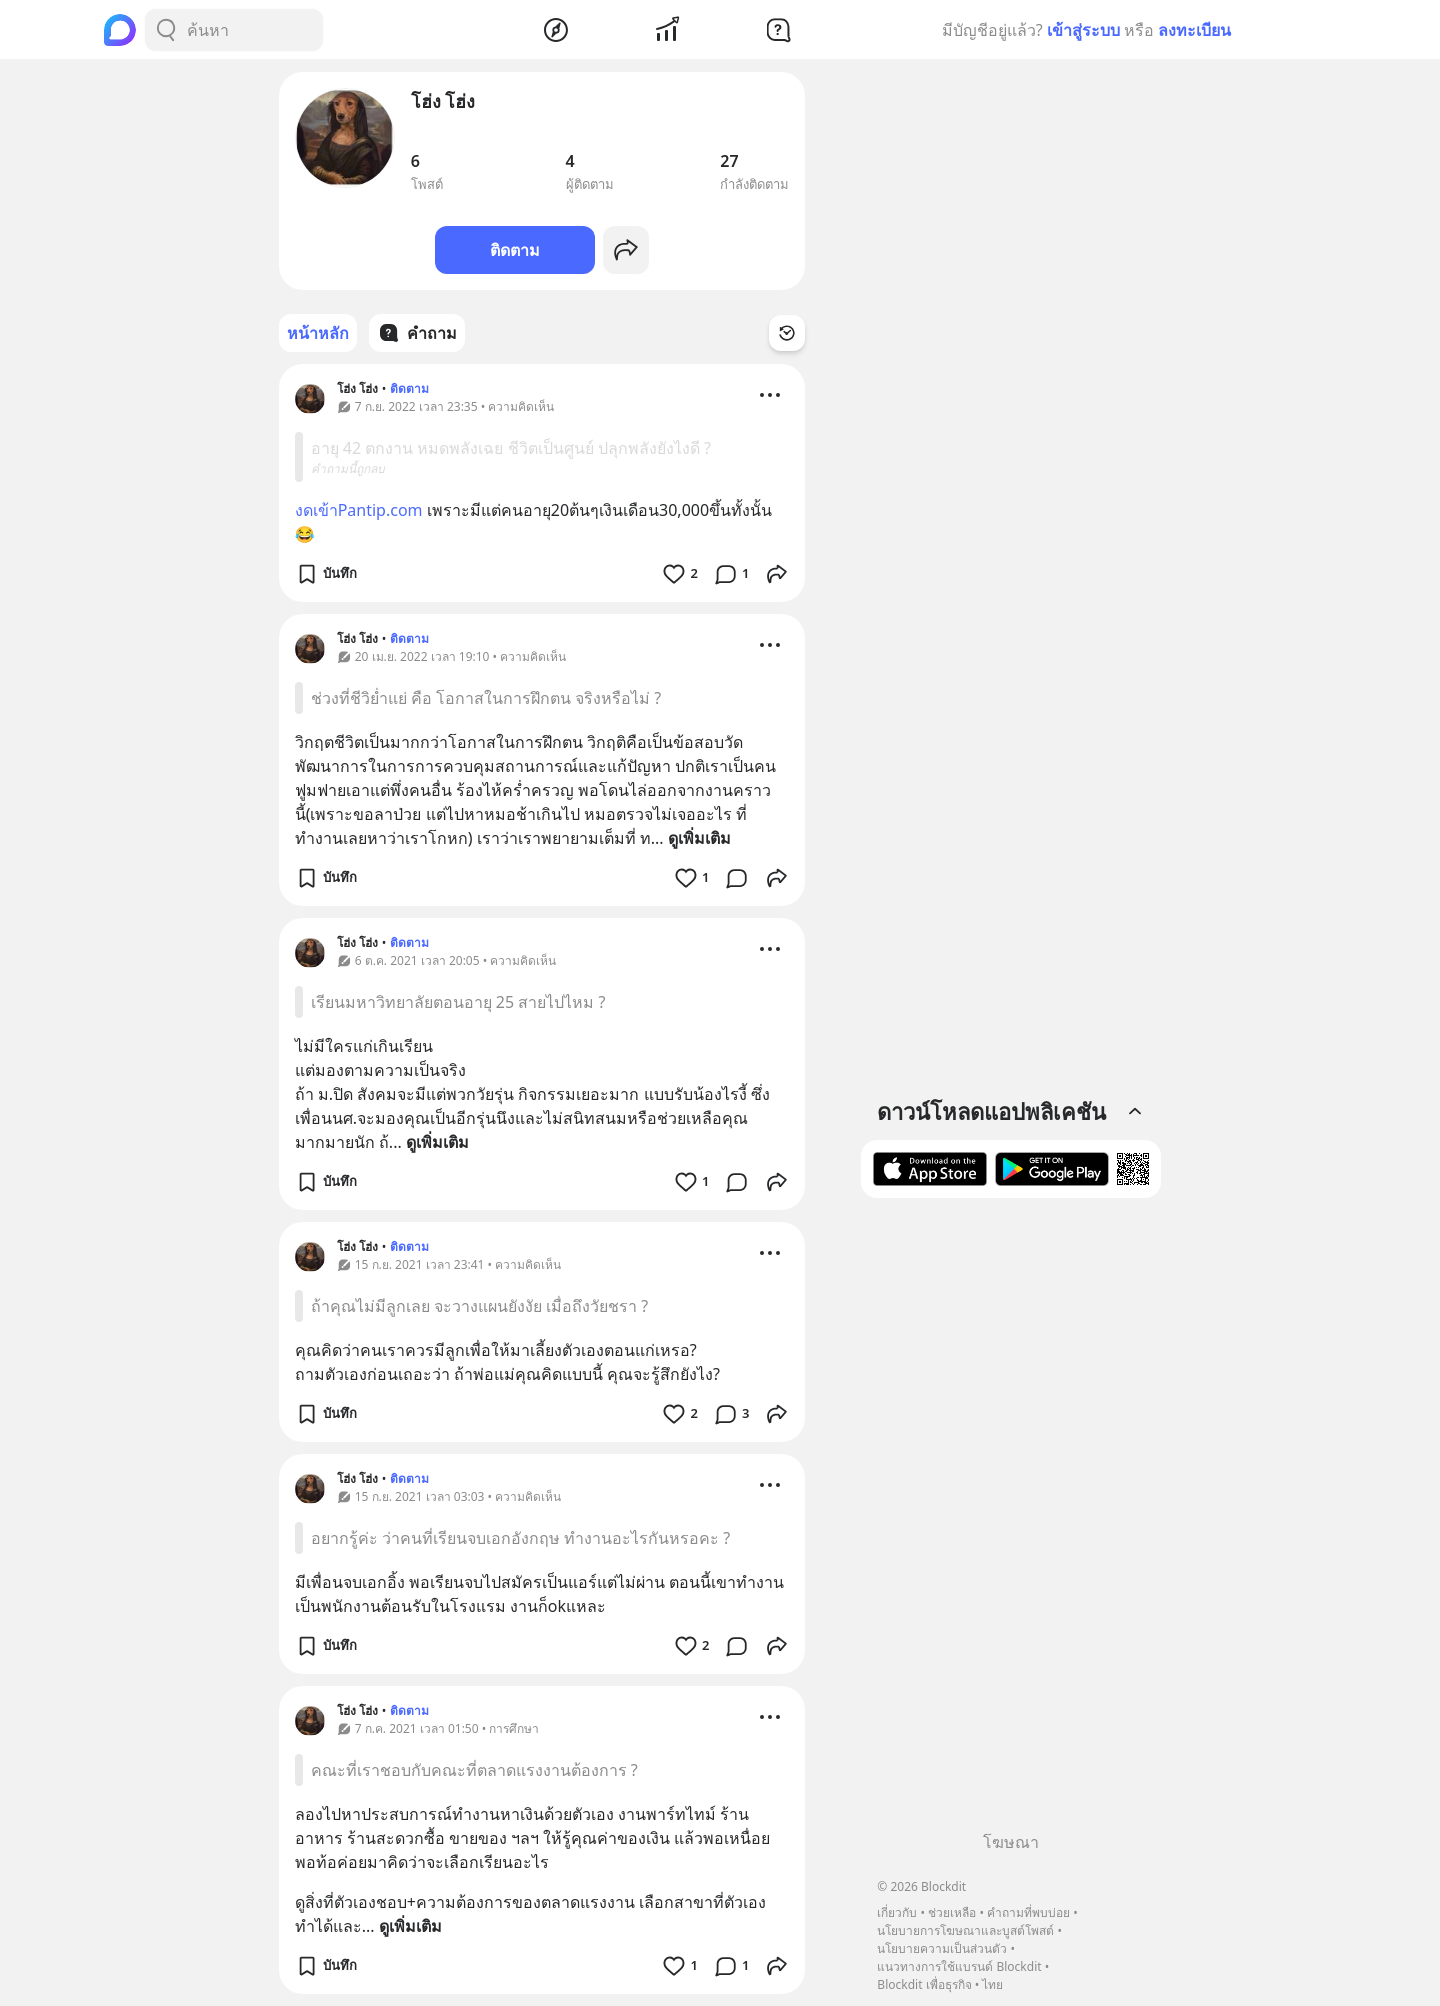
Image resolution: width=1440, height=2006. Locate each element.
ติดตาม (515, 250)
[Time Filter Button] (787, 333)
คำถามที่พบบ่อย (1028, 1912)
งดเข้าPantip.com (359, 510)
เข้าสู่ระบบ (1083, 30)
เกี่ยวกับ (897, 1912)
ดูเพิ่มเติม (699, 838)
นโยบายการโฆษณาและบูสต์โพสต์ (965, 1930)
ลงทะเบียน (1194, 30)
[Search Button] (166, 30)
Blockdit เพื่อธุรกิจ (924, 1984)
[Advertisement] (1011, 1522)
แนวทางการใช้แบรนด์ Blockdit (959, 1966)
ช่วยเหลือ (952, 1912)
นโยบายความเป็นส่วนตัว (942, 1948)
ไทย (992, 1984)
